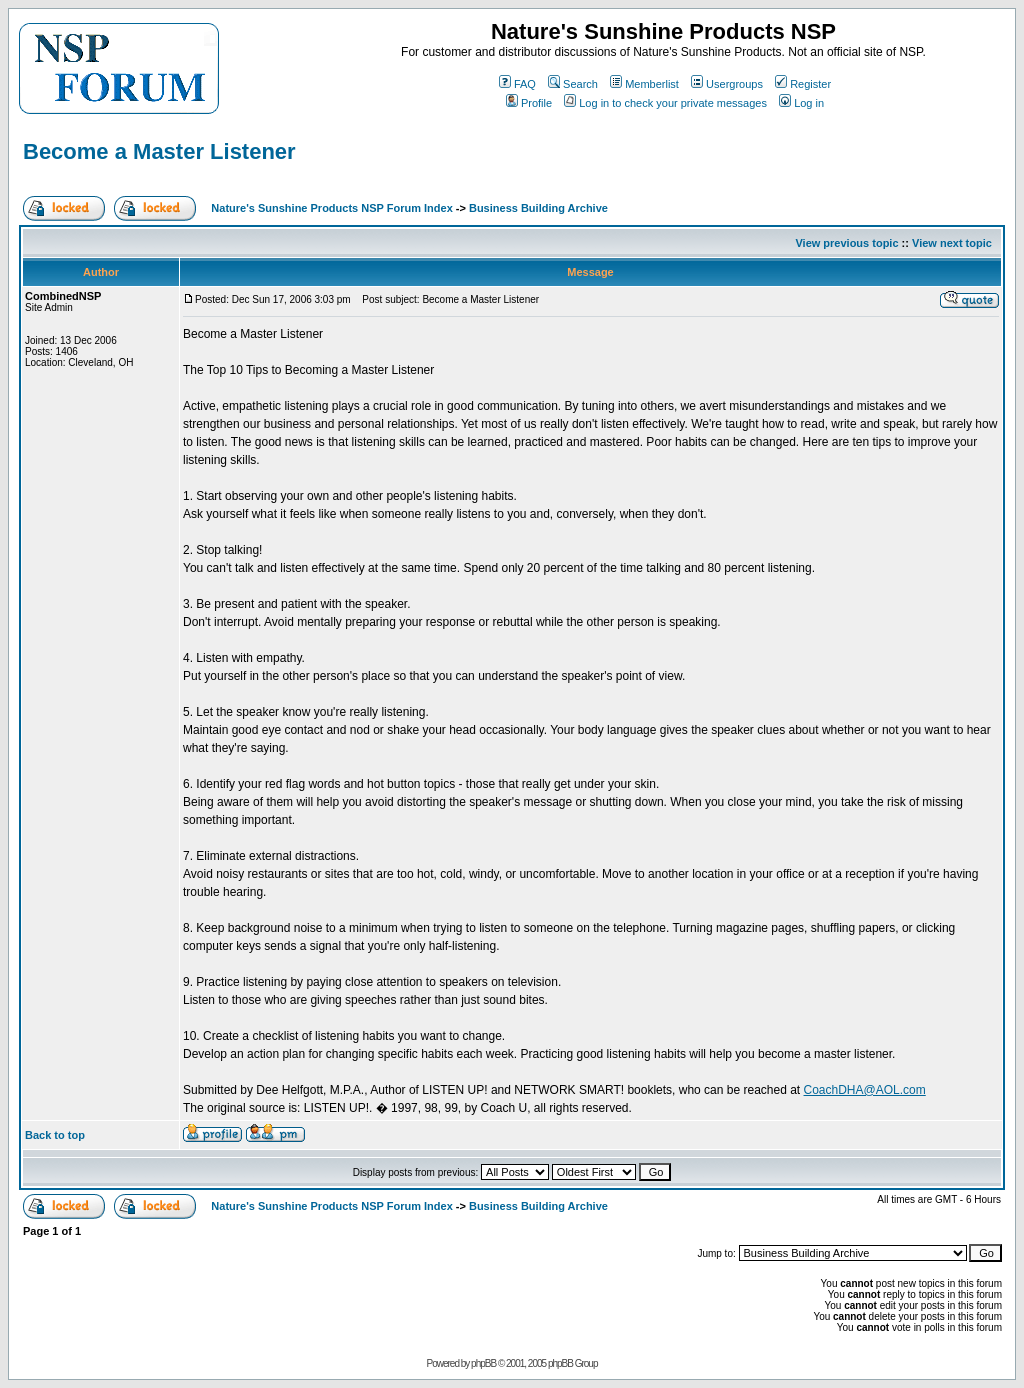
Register (803, 84)
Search (573, 84)
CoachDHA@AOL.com (865, 1090)
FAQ (517, 84)
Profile (529, 103)
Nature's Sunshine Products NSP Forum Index (331, 208)
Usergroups (727, 84)
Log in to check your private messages (665, 103)
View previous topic (846, 243)
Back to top (55, 1135)
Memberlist (644, 84)
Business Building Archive (538, 208)
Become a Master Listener (159, 151)
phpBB (483, 1363)
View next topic (952, 243)
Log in (801, 103)
